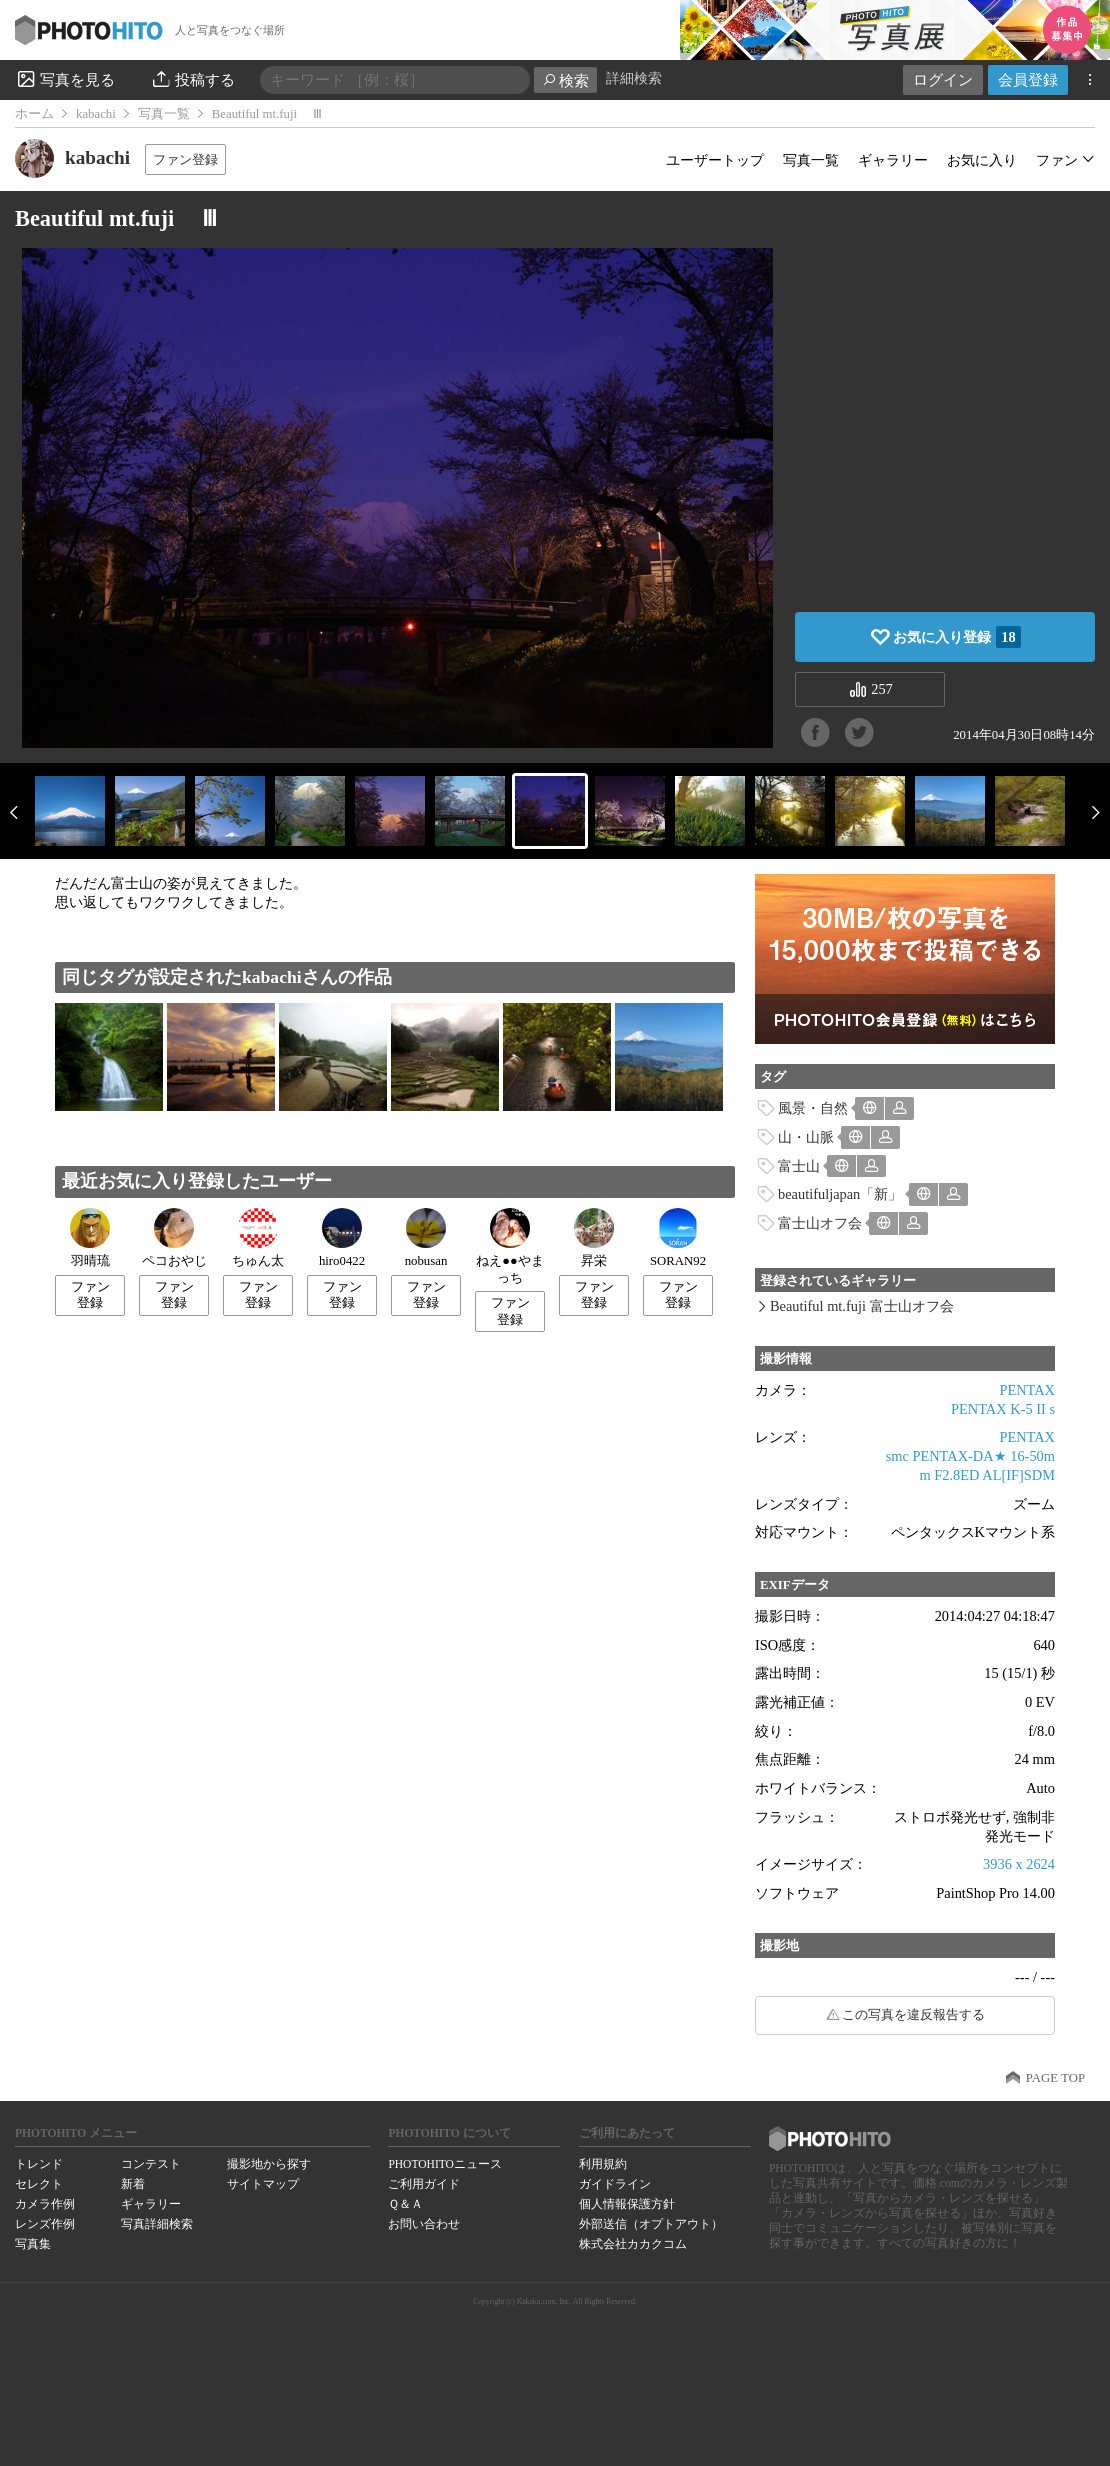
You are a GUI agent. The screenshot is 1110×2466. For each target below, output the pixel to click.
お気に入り (982, 160)
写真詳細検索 (157, 2224)
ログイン (943, 79)
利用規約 (603, 2164)
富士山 (799, 1166)
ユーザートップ (715, 160)
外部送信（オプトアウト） (651, 2224)
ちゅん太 (258, 1238)
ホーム (34, 114)
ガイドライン (615, 2184)
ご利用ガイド (424, 2184)
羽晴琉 (90, 1238)
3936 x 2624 (1019, 1864)
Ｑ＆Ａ (405, 2204)
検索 (565, 80)
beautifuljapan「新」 (840, 1194)
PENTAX (1027, 1390)
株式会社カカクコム (633, 2244)
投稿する (192, 79)
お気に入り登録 (956, 637)
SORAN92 (678, 1238)
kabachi (96, 114)
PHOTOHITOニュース (444, 2164)
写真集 (33, 2244)
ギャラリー (893, 160)
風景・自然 (813, 1108)
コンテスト (151, 2164)
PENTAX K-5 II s (1003, 1409)
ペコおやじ (174, 1238)
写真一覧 (164, 114)
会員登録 (1028, 79)
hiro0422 (342, 1238)
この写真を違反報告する (913, 2015)
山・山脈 (806, 1137)
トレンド (39, 2164)
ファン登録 (185, 159)
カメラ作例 (45, 2204)
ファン (1057, 160)
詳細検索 (634, 78)
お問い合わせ (424, 2224)
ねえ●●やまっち (509, 1246)
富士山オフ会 (820, 1223)
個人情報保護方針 (627, 2204)
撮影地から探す (269, 2164)
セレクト (39, 2184)
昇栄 (594, 1238)
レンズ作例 (45, 2224)
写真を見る (65, 79)
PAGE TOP (1055, 2078)
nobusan (426, 1238)
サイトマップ (263, 2184)
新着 (133, 2184)
